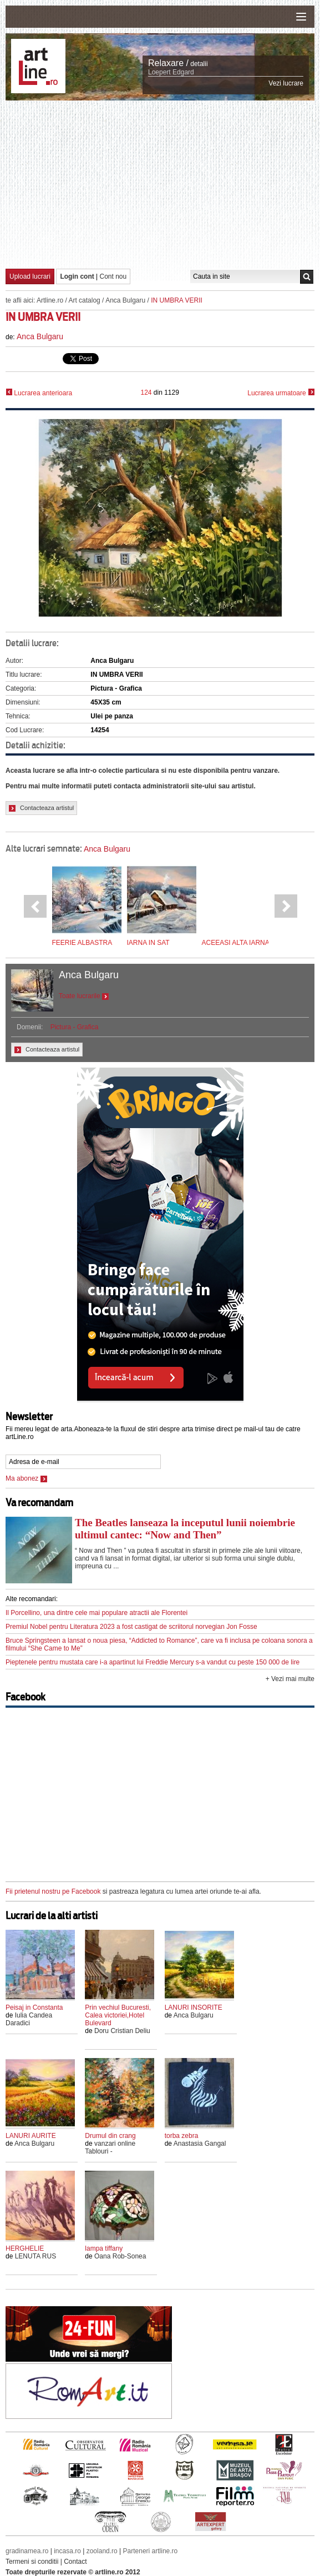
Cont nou (113, 276)
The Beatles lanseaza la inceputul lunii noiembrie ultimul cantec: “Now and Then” (185, 1529)
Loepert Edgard (171, 72)
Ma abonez (26, 1478)
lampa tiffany (104, 2248)
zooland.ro (102, 2551)
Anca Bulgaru (125, 300)
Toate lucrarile (84, 996)
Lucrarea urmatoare (280, 393)
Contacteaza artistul (41, 808)
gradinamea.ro (27, 2551)
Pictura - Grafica (74, 1027)
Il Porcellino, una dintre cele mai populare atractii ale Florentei (96, 1613)
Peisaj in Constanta (34, 2007)
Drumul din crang (110, 2136)
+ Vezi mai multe (290, 1679)
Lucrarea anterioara (39, 393)
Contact (75, 2561)
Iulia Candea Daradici (29, 2019)
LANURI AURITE (31, 2136)
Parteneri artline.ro (150, 2551)
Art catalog (84, 300)
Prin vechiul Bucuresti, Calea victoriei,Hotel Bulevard (118, 2015)
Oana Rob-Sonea (120, 2256)
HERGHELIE (25, 2248)
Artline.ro (50, 300)
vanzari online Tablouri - (110, 2147)
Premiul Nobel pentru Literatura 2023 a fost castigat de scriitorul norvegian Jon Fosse (131, 1627)
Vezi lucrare (285, 83)
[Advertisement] (163, 183)
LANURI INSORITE (193, 2007)
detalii (198, 64)
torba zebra (182, 2136)
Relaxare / (168, 63)
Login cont (77, 276)
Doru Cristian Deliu (122, 2031)
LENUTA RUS (35, 2256)
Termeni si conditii (32, 2561)
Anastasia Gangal (200, 2143)
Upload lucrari (29, 276)
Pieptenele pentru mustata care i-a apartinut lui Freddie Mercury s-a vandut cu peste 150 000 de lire (152, 1662)
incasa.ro (67, 2551)
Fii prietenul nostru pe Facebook (53, 1891)
